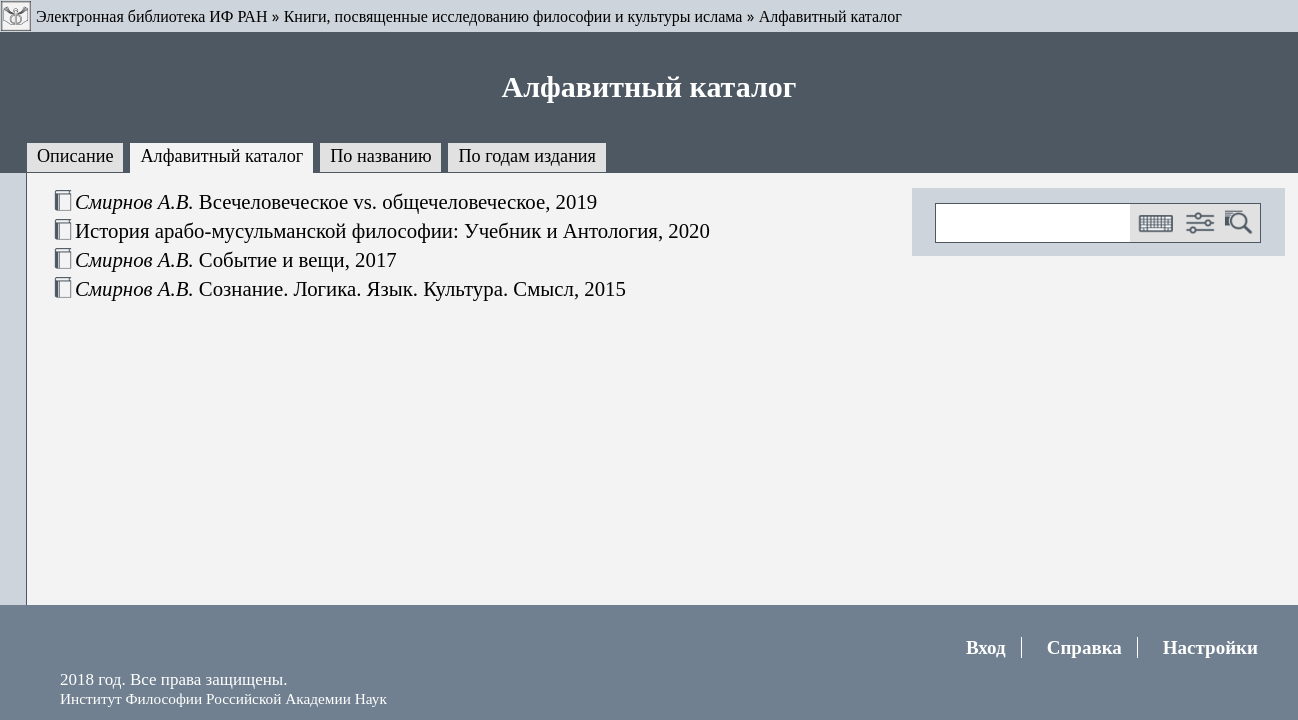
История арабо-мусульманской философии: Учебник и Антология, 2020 (392, 230)
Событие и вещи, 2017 (236, 259)
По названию (380, 156)
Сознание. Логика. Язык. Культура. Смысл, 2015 (350, 288)
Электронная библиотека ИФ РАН (151, 16)
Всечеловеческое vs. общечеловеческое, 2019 (336, 201)
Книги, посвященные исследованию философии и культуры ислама (513, 16)
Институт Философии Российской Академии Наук (223, 698)
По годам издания (526, 156)
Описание (75, 156)
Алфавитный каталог (830, 16)
